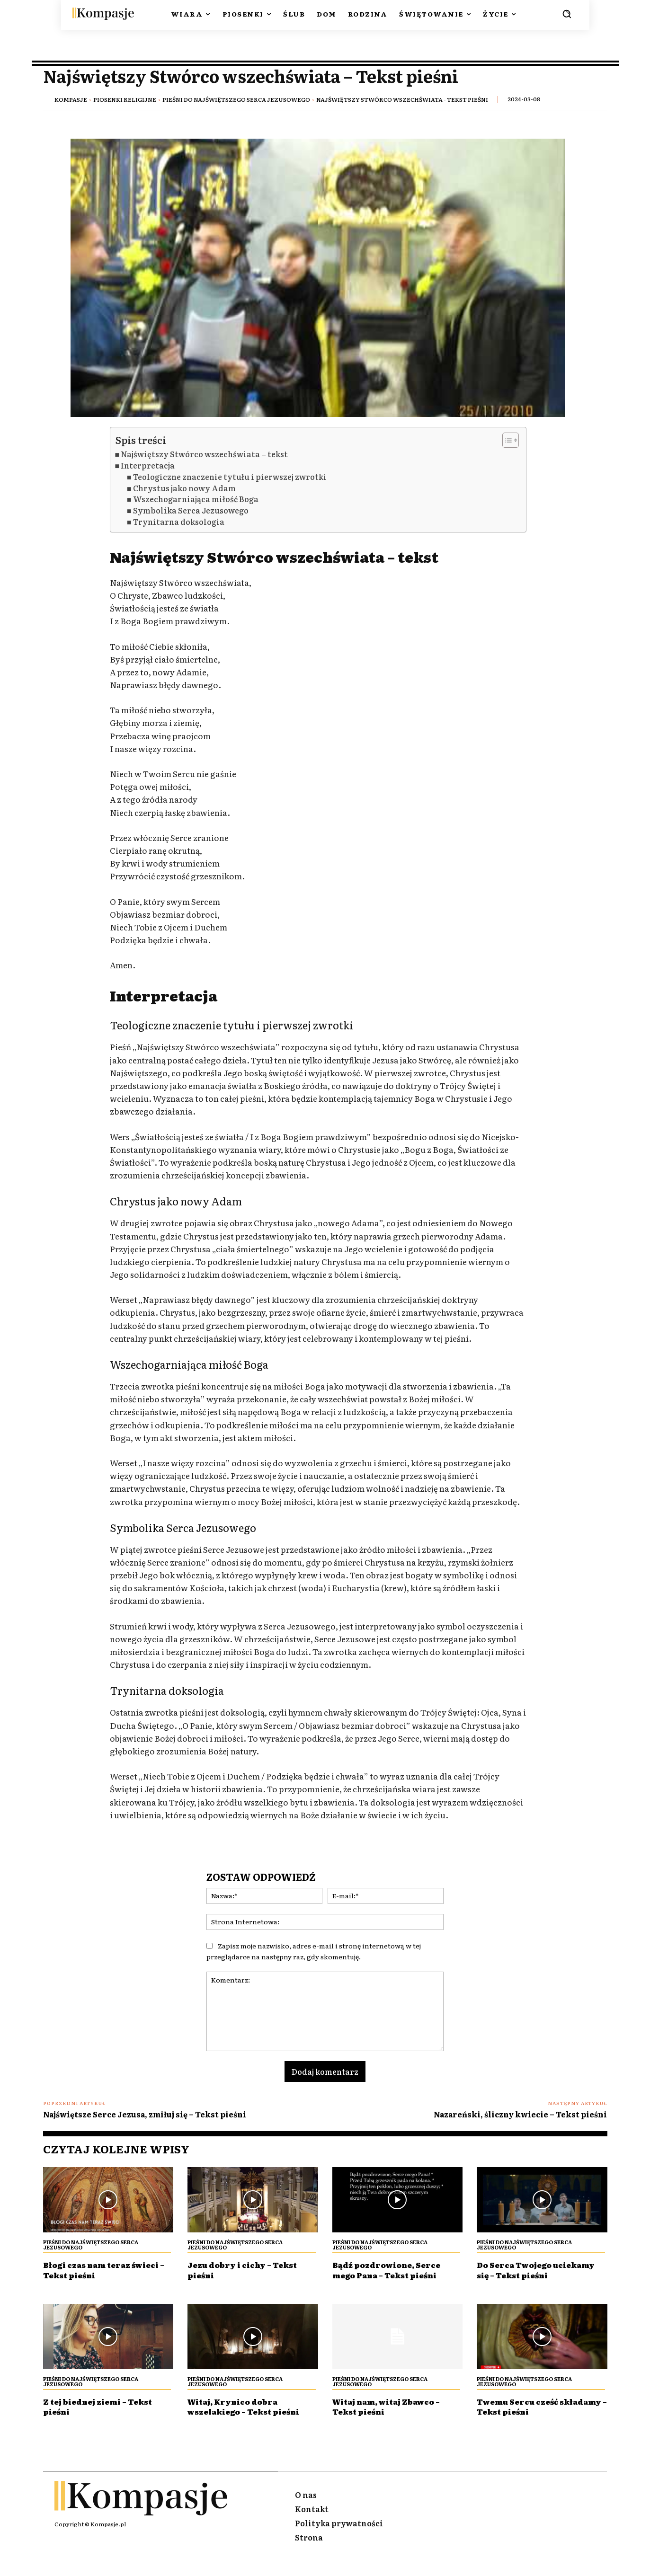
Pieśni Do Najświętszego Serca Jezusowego (236, 99)
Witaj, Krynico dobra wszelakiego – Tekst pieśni (240, 2421)
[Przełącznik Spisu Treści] (505, 440)
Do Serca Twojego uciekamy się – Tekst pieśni (527, 2274)
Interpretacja (148, 465)
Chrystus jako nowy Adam (184, 488)
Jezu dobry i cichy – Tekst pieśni (250, 2269)
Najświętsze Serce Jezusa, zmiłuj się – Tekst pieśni (144, 2114)
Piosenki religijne (124, 99)
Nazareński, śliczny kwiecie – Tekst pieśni (520, 2114)
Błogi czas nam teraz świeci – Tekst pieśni (94, 2269)
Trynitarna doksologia (178, 521)
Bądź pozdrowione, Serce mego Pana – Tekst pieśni (394, 2269)
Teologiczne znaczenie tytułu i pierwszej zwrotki (230, 476)
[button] (566, 13)
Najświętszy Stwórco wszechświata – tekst (204, 454)
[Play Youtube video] (318, 278)
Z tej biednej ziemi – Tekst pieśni (107, 2416)
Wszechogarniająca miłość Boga (195, 499)
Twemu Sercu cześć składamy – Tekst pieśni (536, 2416)
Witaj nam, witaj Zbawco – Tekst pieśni (396, 2416)
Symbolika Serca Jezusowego (191, 510)
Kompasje (70, 99)
